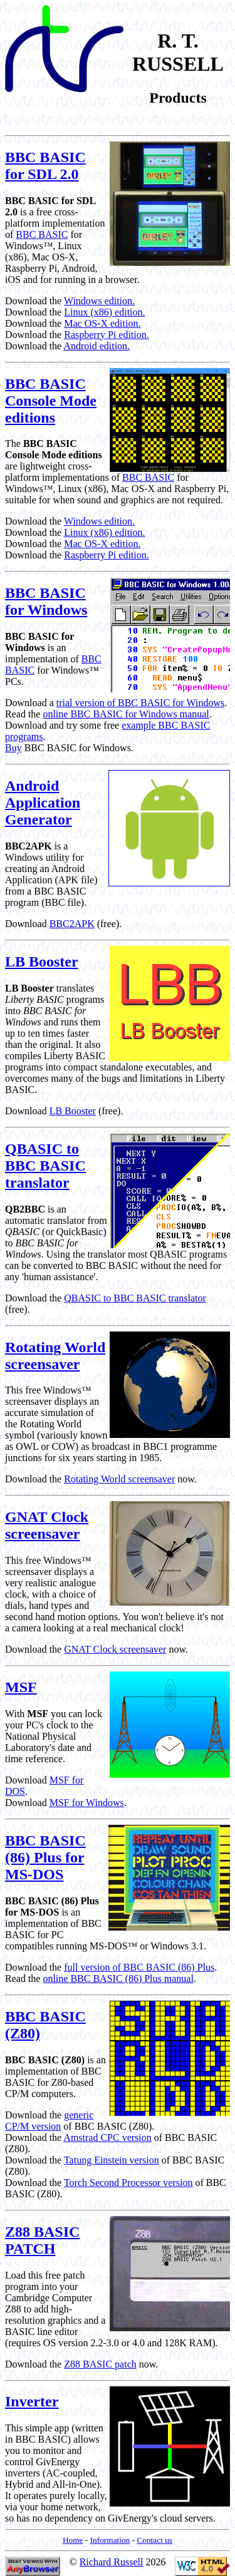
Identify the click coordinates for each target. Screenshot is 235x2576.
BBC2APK (72, 923)
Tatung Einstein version (111, 2160)
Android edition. (96, 346)
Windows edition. (99, 300)
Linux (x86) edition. (104, 312)
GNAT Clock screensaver (46, 1525)
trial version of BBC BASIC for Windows (140, 702)
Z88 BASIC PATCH (42, 2240)
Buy (13, 747)
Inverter (31, 2401)
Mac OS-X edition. (102, 323)
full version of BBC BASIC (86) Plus (139, 1967)
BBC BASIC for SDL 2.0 (45, 165)
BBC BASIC (42, 234)
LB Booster (41, 961)
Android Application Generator (42, 802)
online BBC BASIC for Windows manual (126, 714)
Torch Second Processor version (128, 2182)
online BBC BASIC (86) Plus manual (118, 1978)
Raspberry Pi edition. (106, 334)
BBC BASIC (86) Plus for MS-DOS (45, 1857)
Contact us (154, 2540)
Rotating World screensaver (55, 1355)
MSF (21, 1687)
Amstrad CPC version (107, 2137)
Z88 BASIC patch (100, 2364)
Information (110, 2540)
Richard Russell (112, 2562)
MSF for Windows (87, 1802)
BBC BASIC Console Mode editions (51, 401)
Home (73, 2540)
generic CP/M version (49, 2121)
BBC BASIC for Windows (46, 601)
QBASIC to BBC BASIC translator (45, 1166)
